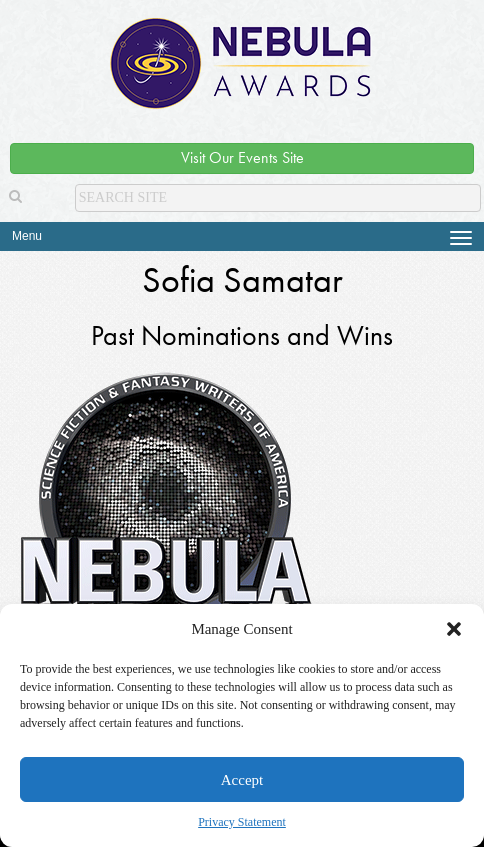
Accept (242, 780)
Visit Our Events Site (242, 157)
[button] (454, 629)
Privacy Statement (242, 822)
